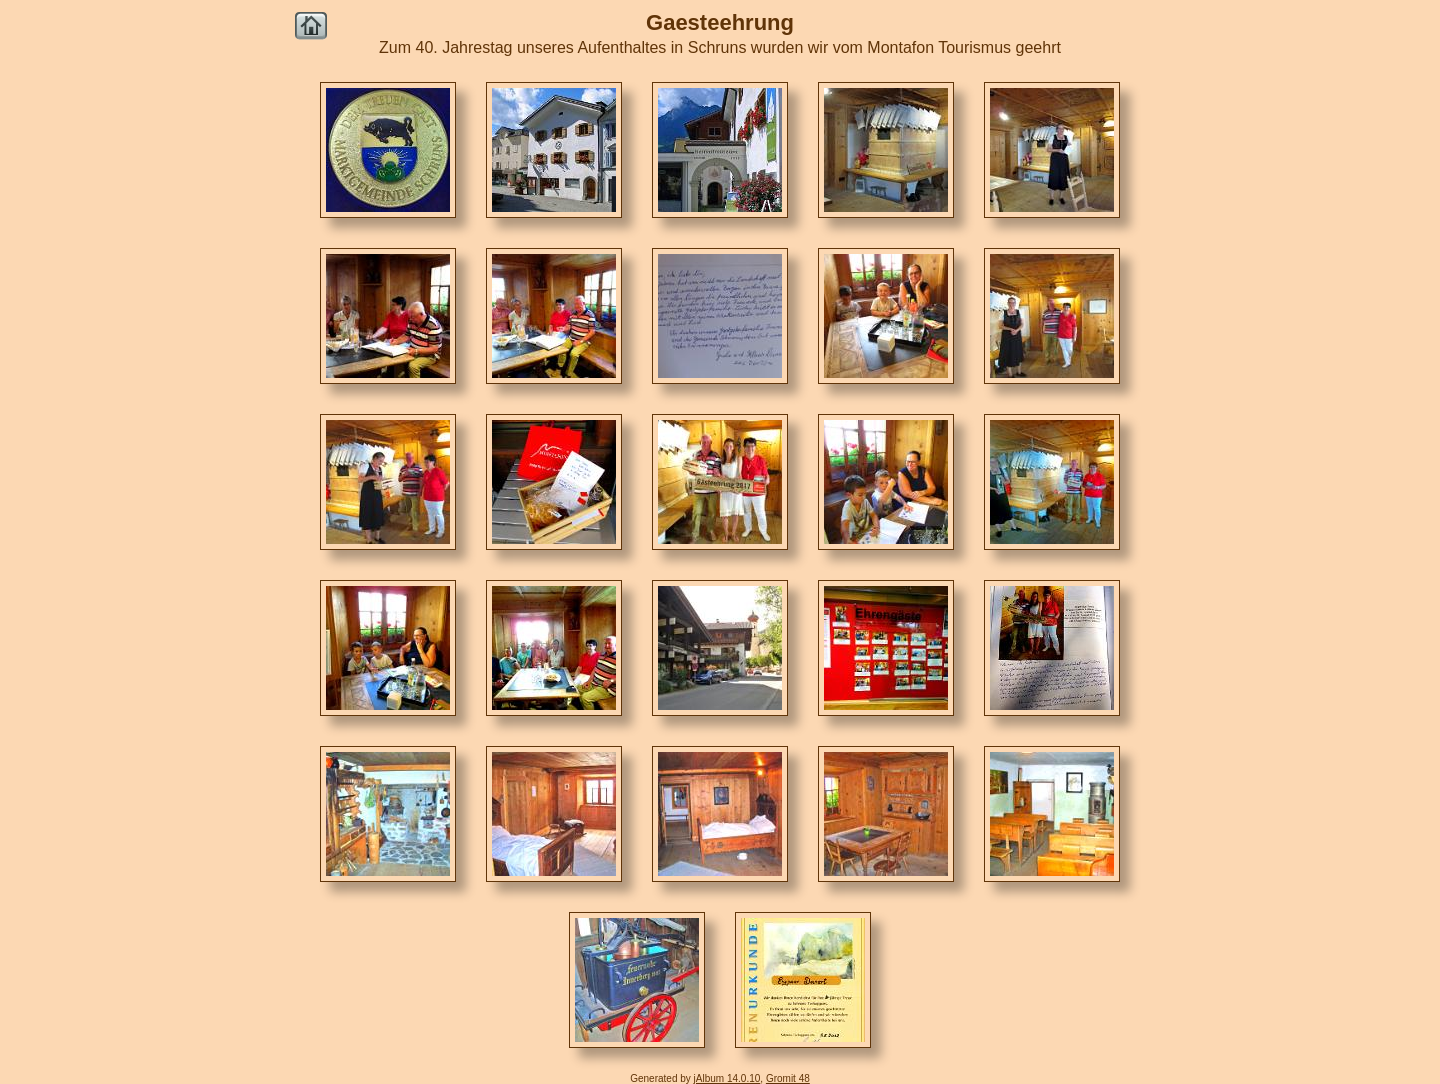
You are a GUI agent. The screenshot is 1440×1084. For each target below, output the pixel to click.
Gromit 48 (788, 1078)
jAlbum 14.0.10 (727, 1078)
